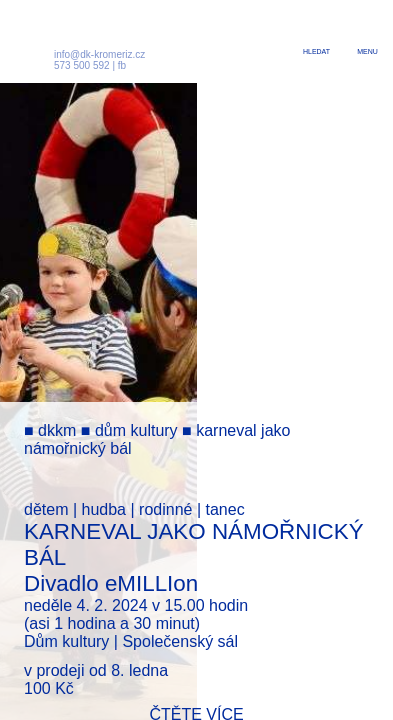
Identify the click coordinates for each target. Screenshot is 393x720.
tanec (224, 509)
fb (122, 65)
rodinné (165, 509)
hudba (104, 509)
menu (367, 51)
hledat (316, 51)
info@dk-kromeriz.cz (99, 54)
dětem (46, 509)
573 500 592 (82, 65)
